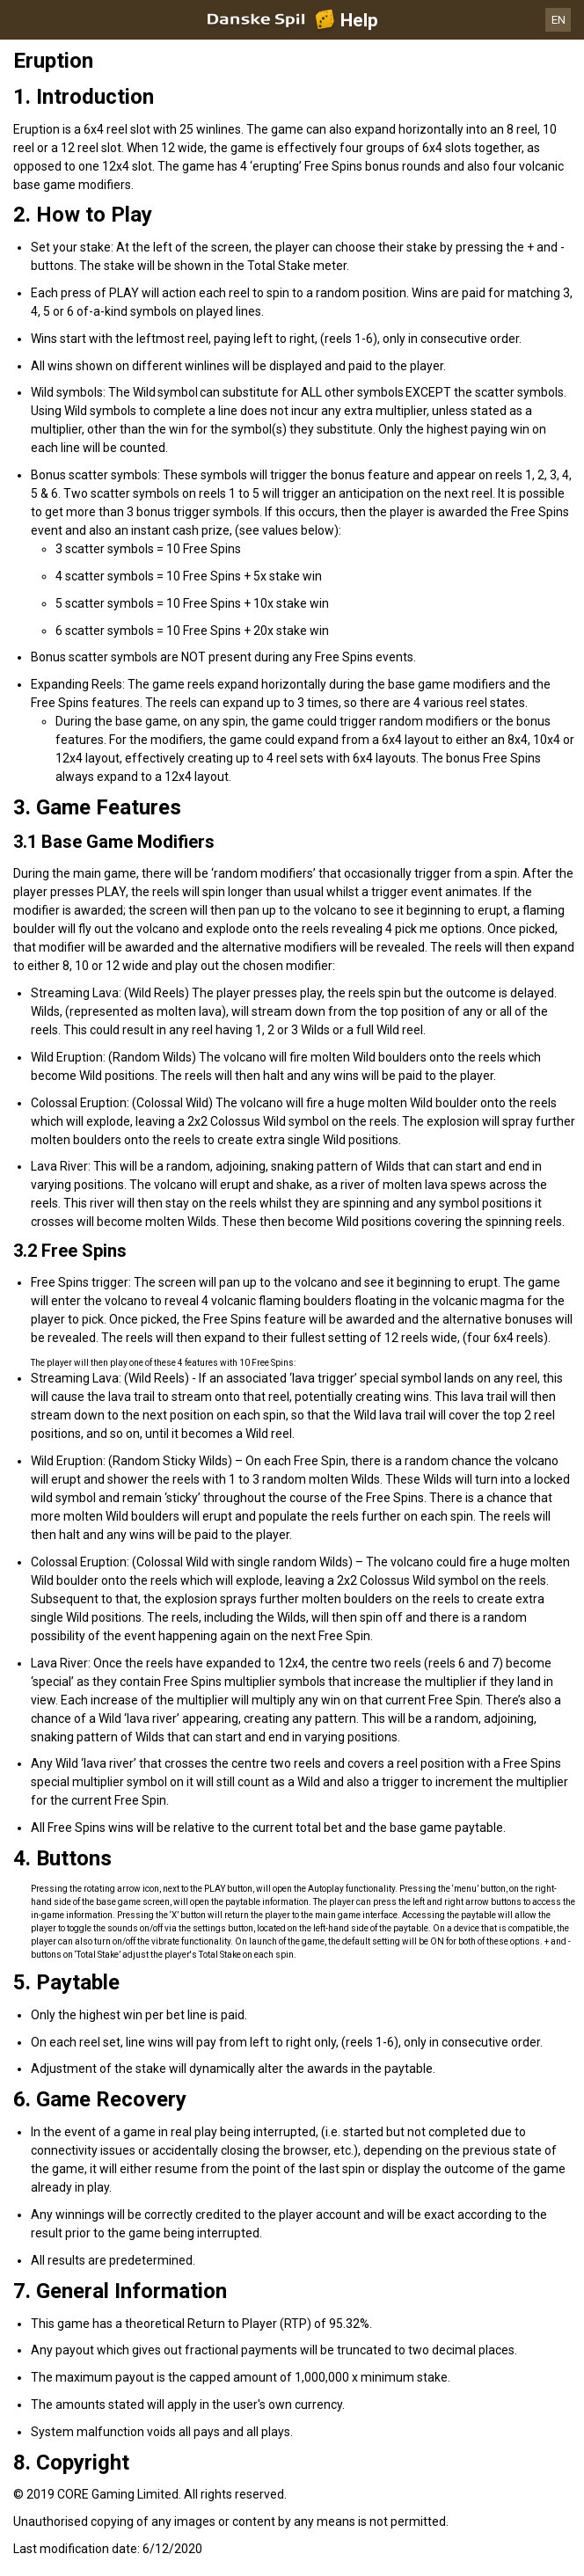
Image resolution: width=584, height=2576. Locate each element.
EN (558, 19)
